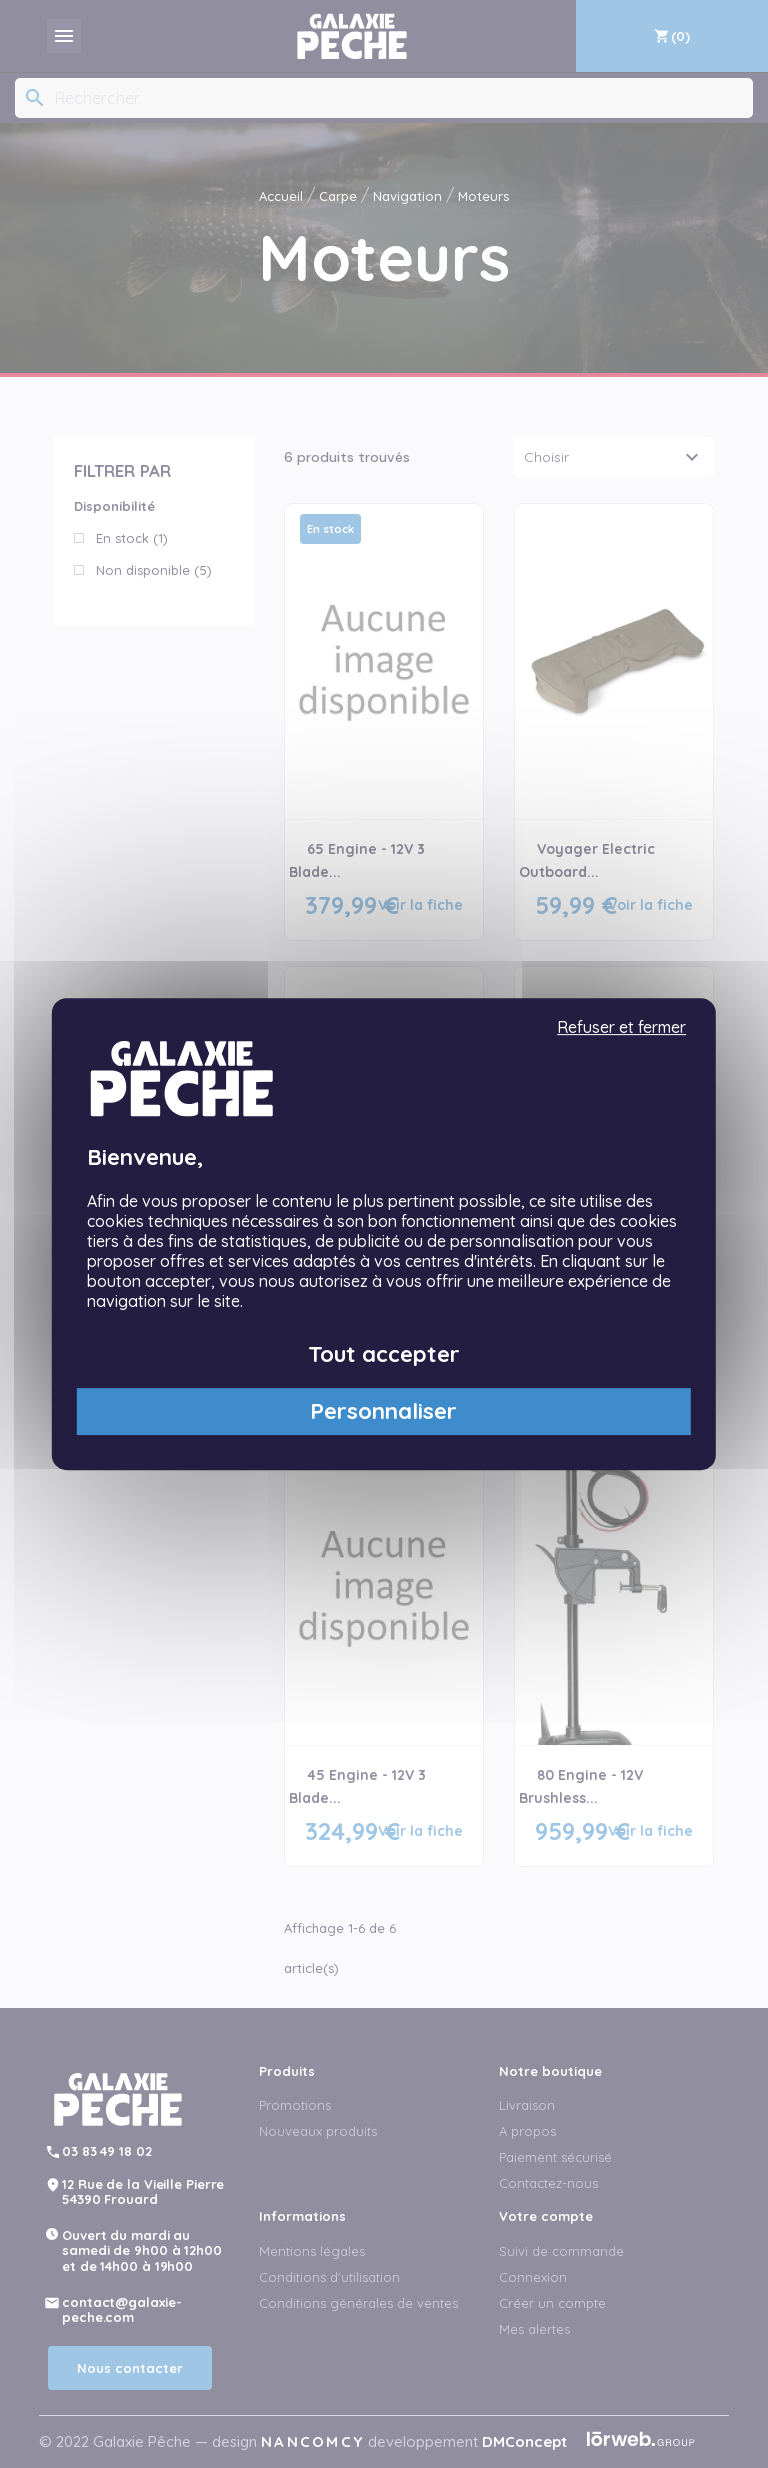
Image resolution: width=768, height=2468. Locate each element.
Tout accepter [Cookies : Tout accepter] (384, 1354)
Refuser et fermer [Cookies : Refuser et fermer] (621, 1027)
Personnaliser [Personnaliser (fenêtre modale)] (383, 1411)
